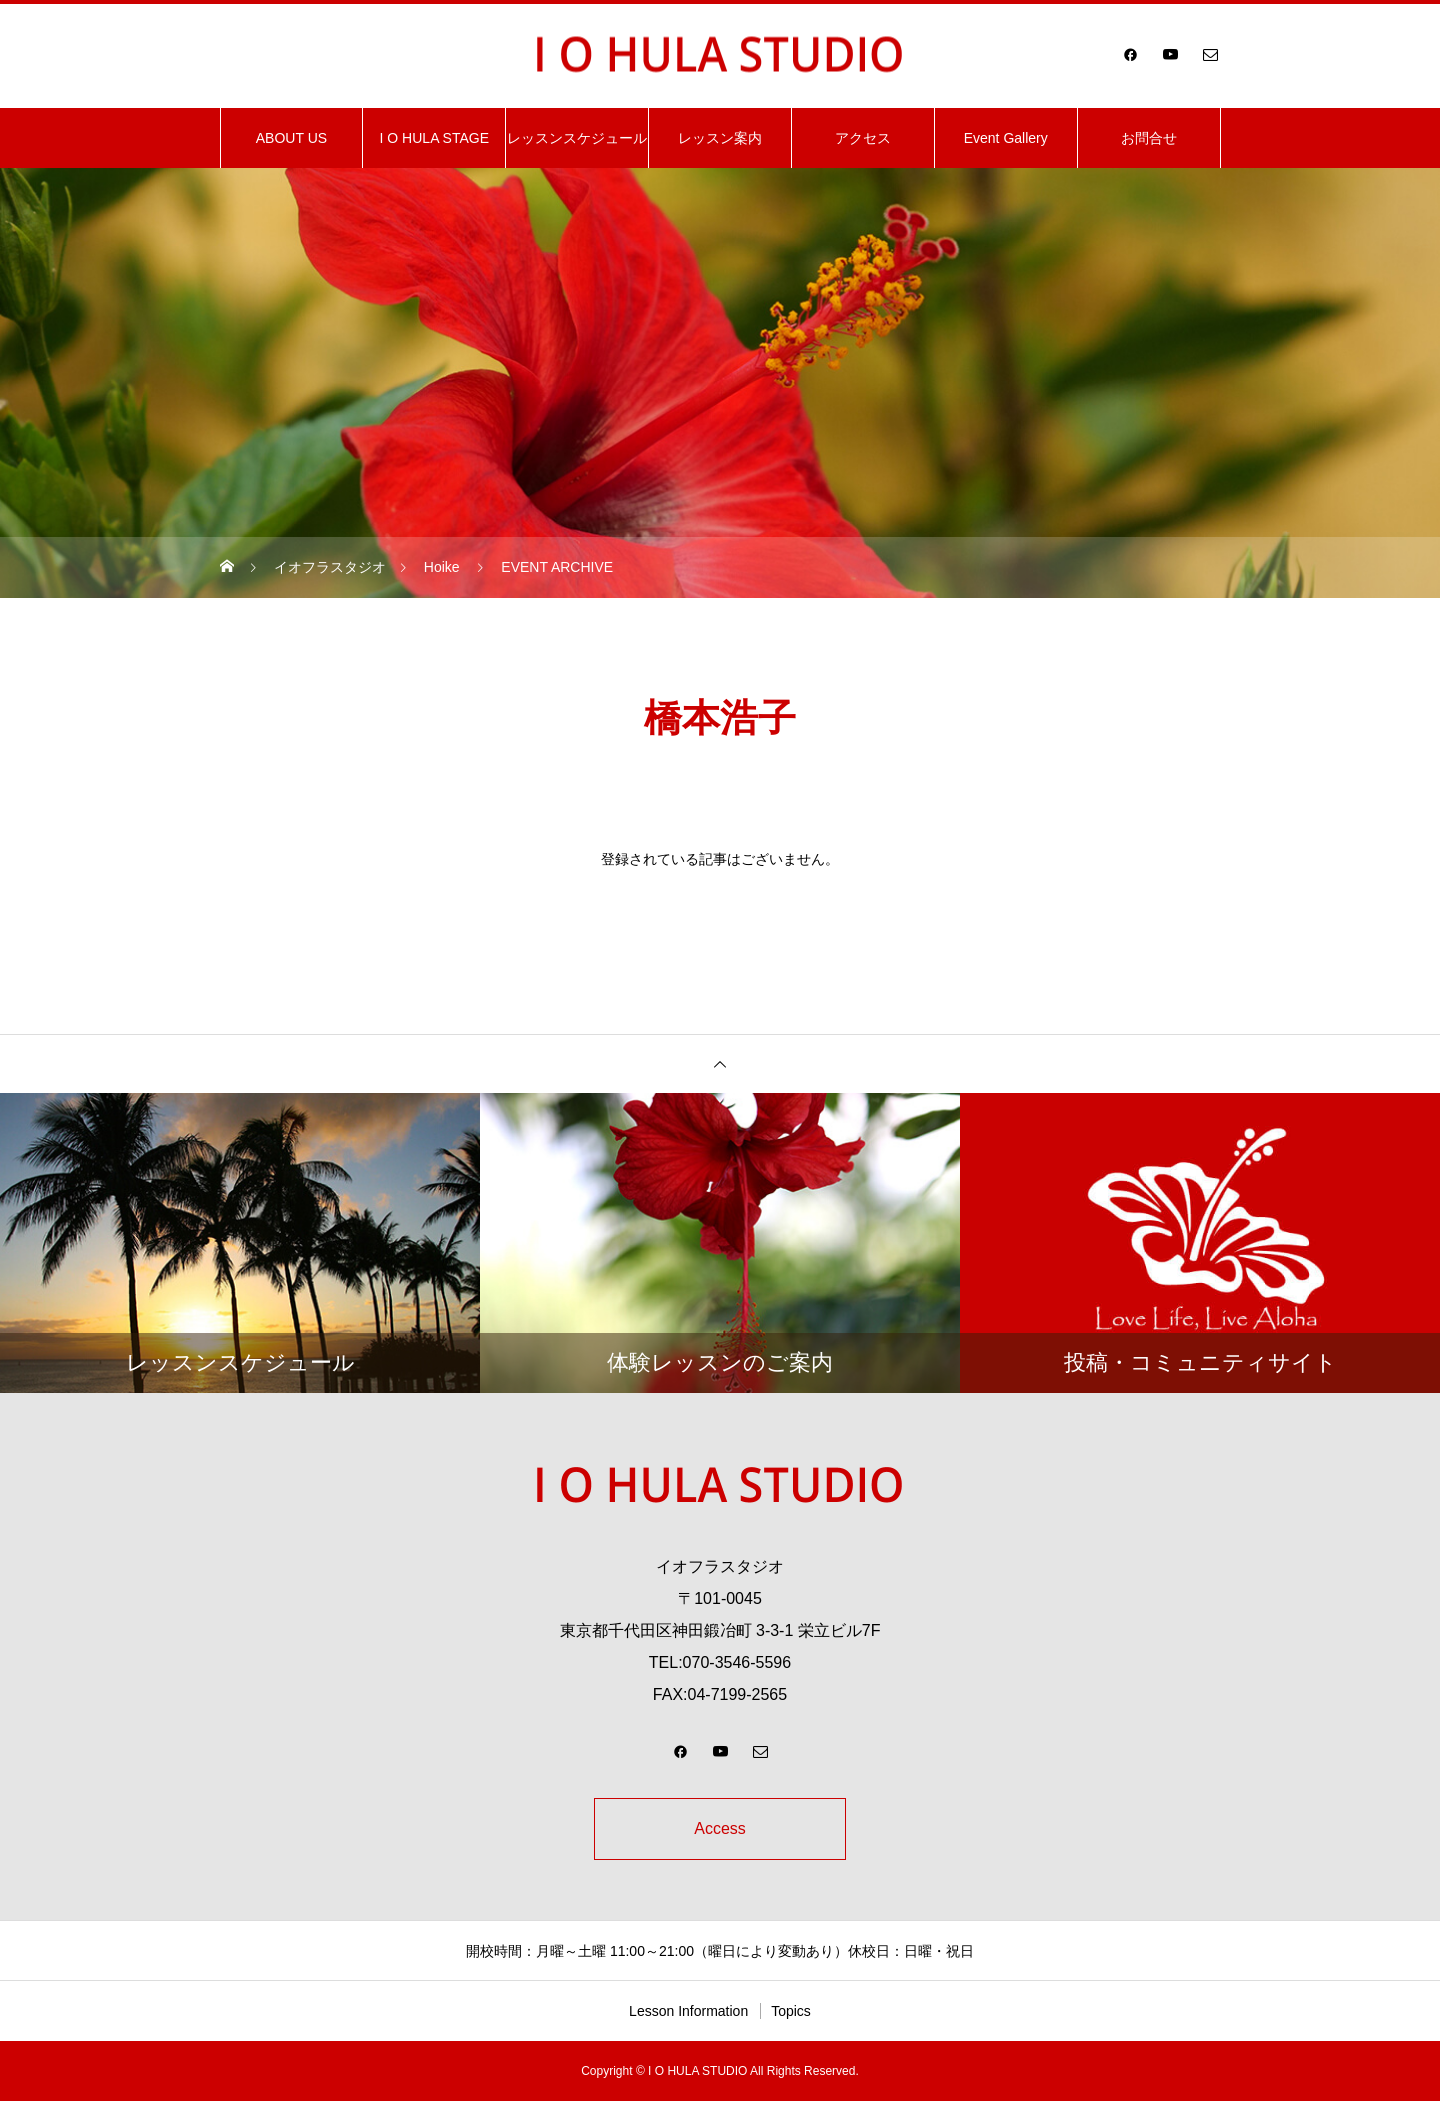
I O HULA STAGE (434, 138)
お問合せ (1149, 138)
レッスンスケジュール (577, 138)
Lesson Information (688, 2011)
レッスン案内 (720, 138)
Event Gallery (1006, 138)
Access (720, 1828)
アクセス (863, 138)
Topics (791, 2011)
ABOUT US (291, 138)
